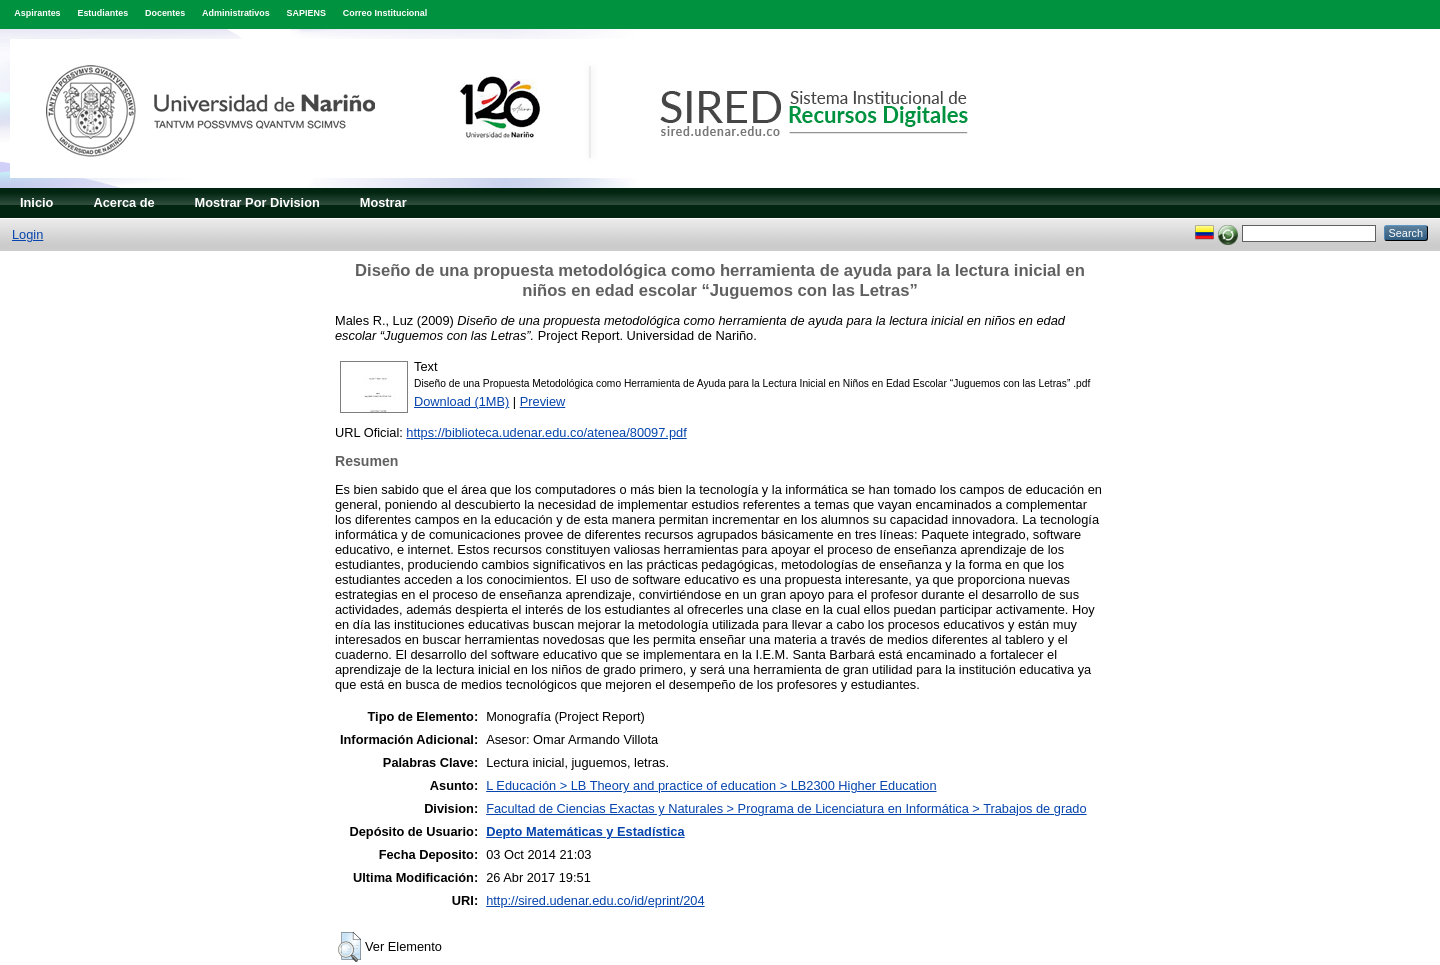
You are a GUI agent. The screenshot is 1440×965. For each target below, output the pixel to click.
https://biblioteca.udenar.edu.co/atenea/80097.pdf (546, 432)
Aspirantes (37, 13)
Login (27, 234)
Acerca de (123, 202)
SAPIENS (306, 13)
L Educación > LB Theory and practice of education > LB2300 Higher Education (711, 785)
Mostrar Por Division (257, 202)
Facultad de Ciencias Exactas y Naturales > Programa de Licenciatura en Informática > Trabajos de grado (786, 808)
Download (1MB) (461, 401)
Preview (543, 401)
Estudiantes (102, 13)
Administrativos (236, 13)
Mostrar (383, 202)
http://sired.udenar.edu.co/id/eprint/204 (595, 900)
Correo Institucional (385, 13)
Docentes (165, 13)
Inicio (36, 202)
